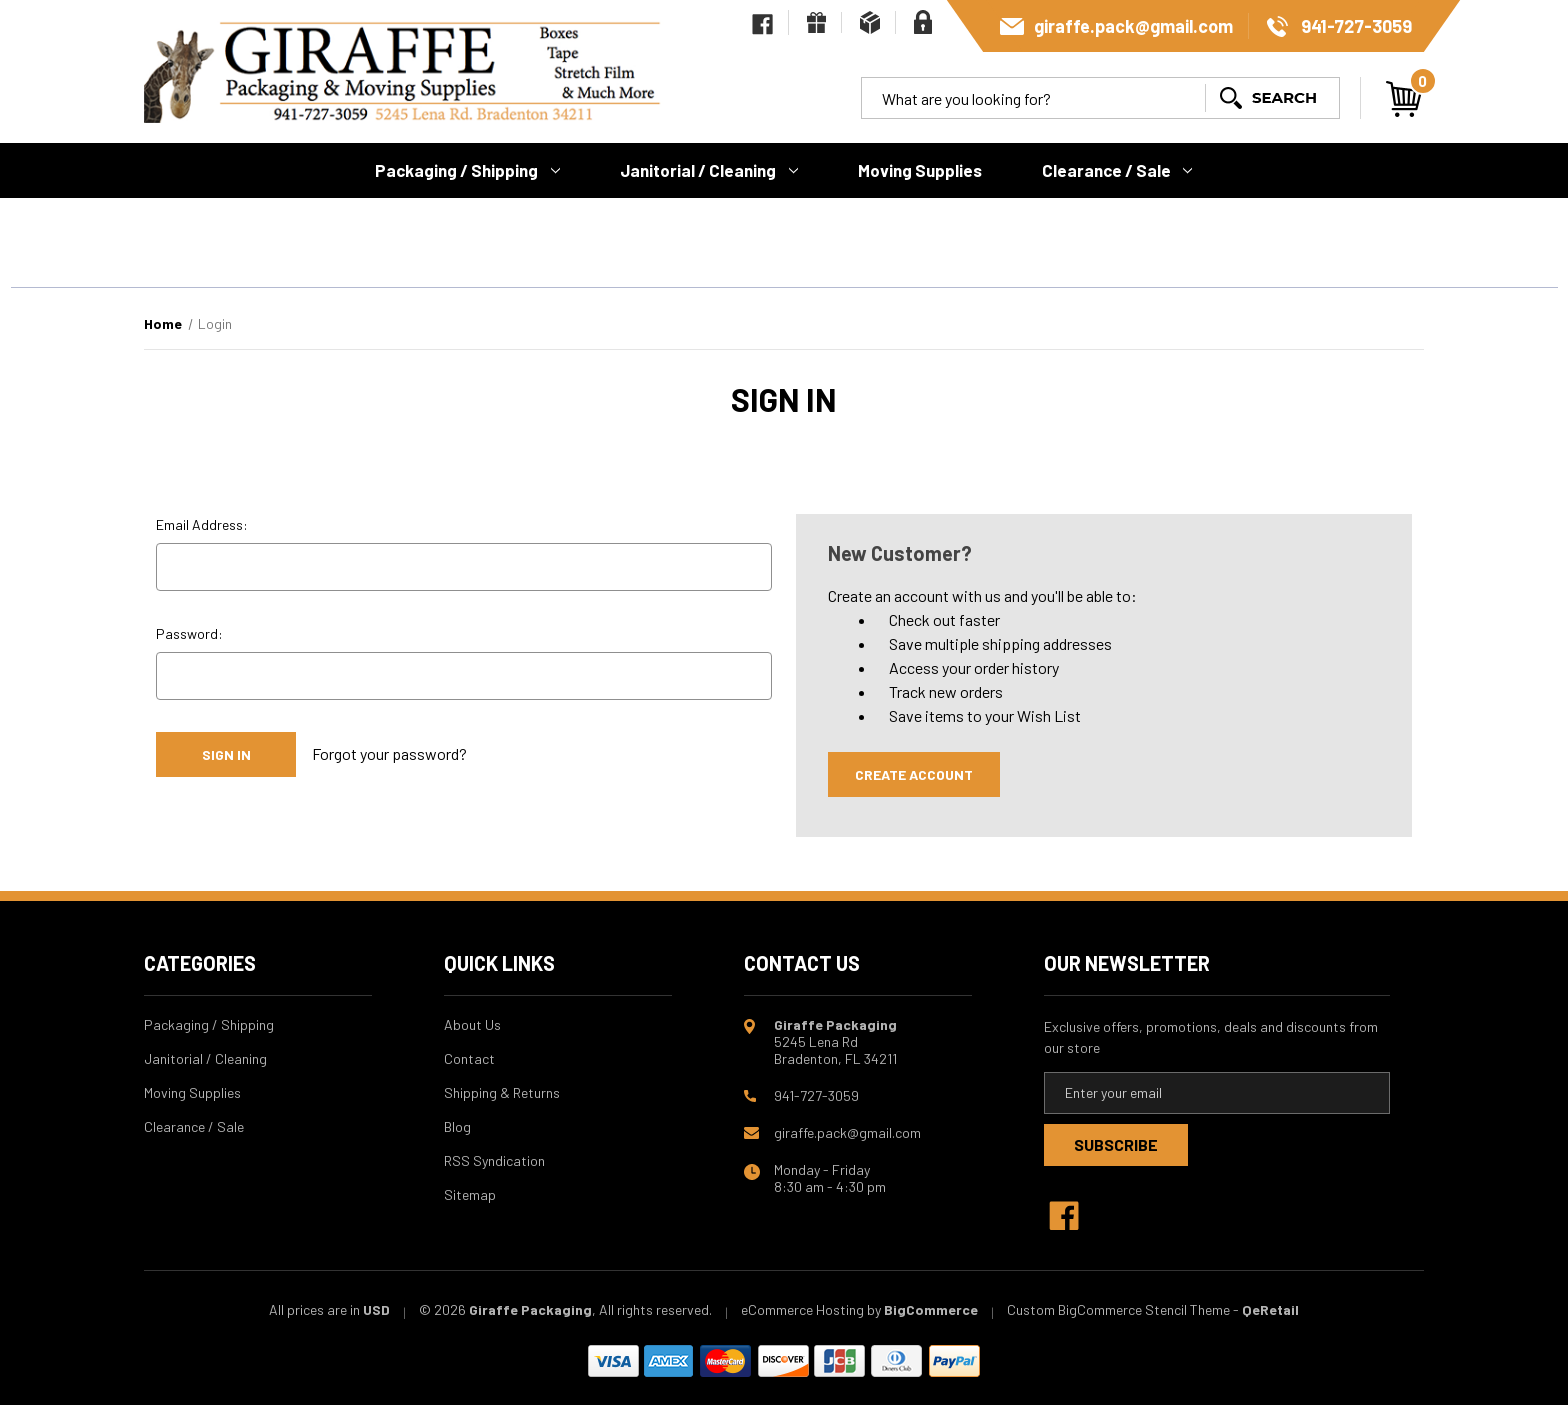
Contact (469, 1058)
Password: (189, 633)
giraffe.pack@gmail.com (1133, 26)
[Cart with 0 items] (1404, 99)
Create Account (914, 774)
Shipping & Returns (502, 1092)
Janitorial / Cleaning (709, 170)
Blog (457, 1126)
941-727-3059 (1356, 26)
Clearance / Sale (1117, 170)
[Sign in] (923, 22)
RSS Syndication (494, 1160)
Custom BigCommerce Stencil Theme (1118, 1309)
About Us (472, 1024)
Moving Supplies (920, 170)
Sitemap (470, 1194)
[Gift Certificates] (816, 22)
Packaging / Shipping (467, 170)
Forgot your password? (389, 753)
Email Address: (202, 524)
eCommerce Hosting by (811, 1309)
